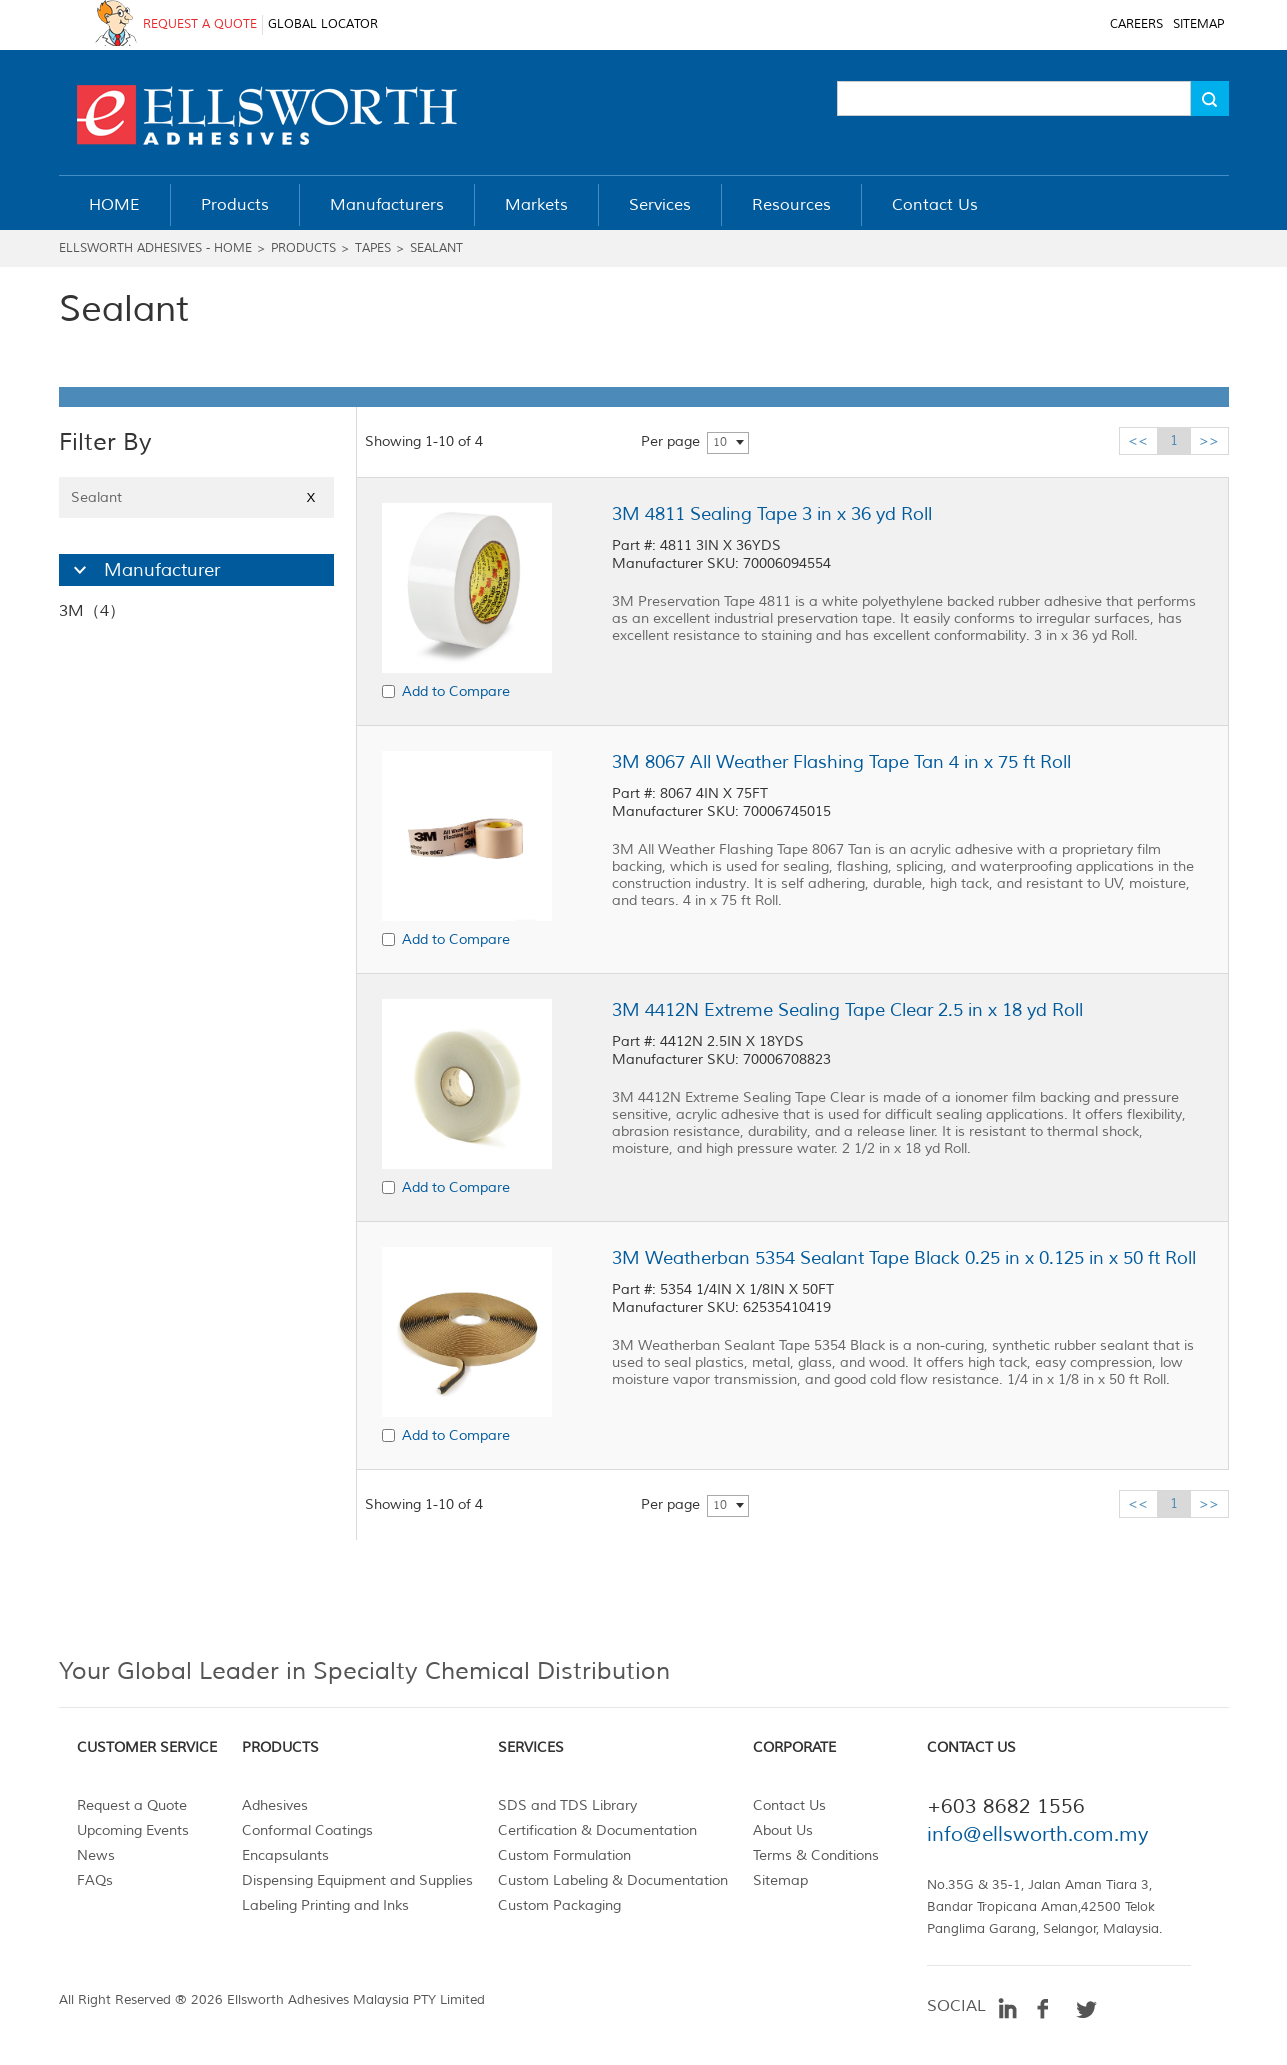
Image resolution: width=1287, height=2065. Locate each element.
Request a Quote (132, 1805)
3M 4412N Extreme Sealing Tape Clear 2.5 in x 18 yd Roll (847, 1010)
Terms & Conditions (816, 1855)
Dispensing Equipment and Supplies (357, 1880)
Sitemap (780, 1880)
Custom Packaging (559, 1905)
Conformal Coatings (307, 1830)
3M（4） (92, 611)
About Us (783, 1830)
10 (720, 442)
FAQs (95, 1880)
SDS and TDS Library (567, 1805)
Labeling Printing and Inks (325, 1905)
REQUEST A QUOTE (200, 24)
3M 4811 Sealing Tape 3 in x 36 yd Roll (772, 514)
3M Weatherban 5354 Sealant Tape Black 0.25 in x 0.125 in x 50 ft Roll (904, 1258)
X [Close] (311, 497)
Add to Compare (456, 691)
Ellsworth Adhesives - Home (155, 248)
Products (303, 248)
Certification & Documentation (597, 1830)
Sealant (436, 248)
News (96, 1855)
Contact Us (789, 1805)
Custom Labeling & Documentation (613, 1880)
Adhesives (275, 1805)
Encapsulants (285, 1855)
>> (1209, 440)
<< (1138, 440)
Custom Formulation (564, 1855)
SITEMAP (1198, 24)
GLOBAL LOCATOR (323, 24)
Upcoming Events (133, 1830)
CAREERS (1136, 24)
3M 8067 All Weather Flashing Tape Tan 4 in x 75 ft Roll (841, 762)
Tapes (373, 248)
